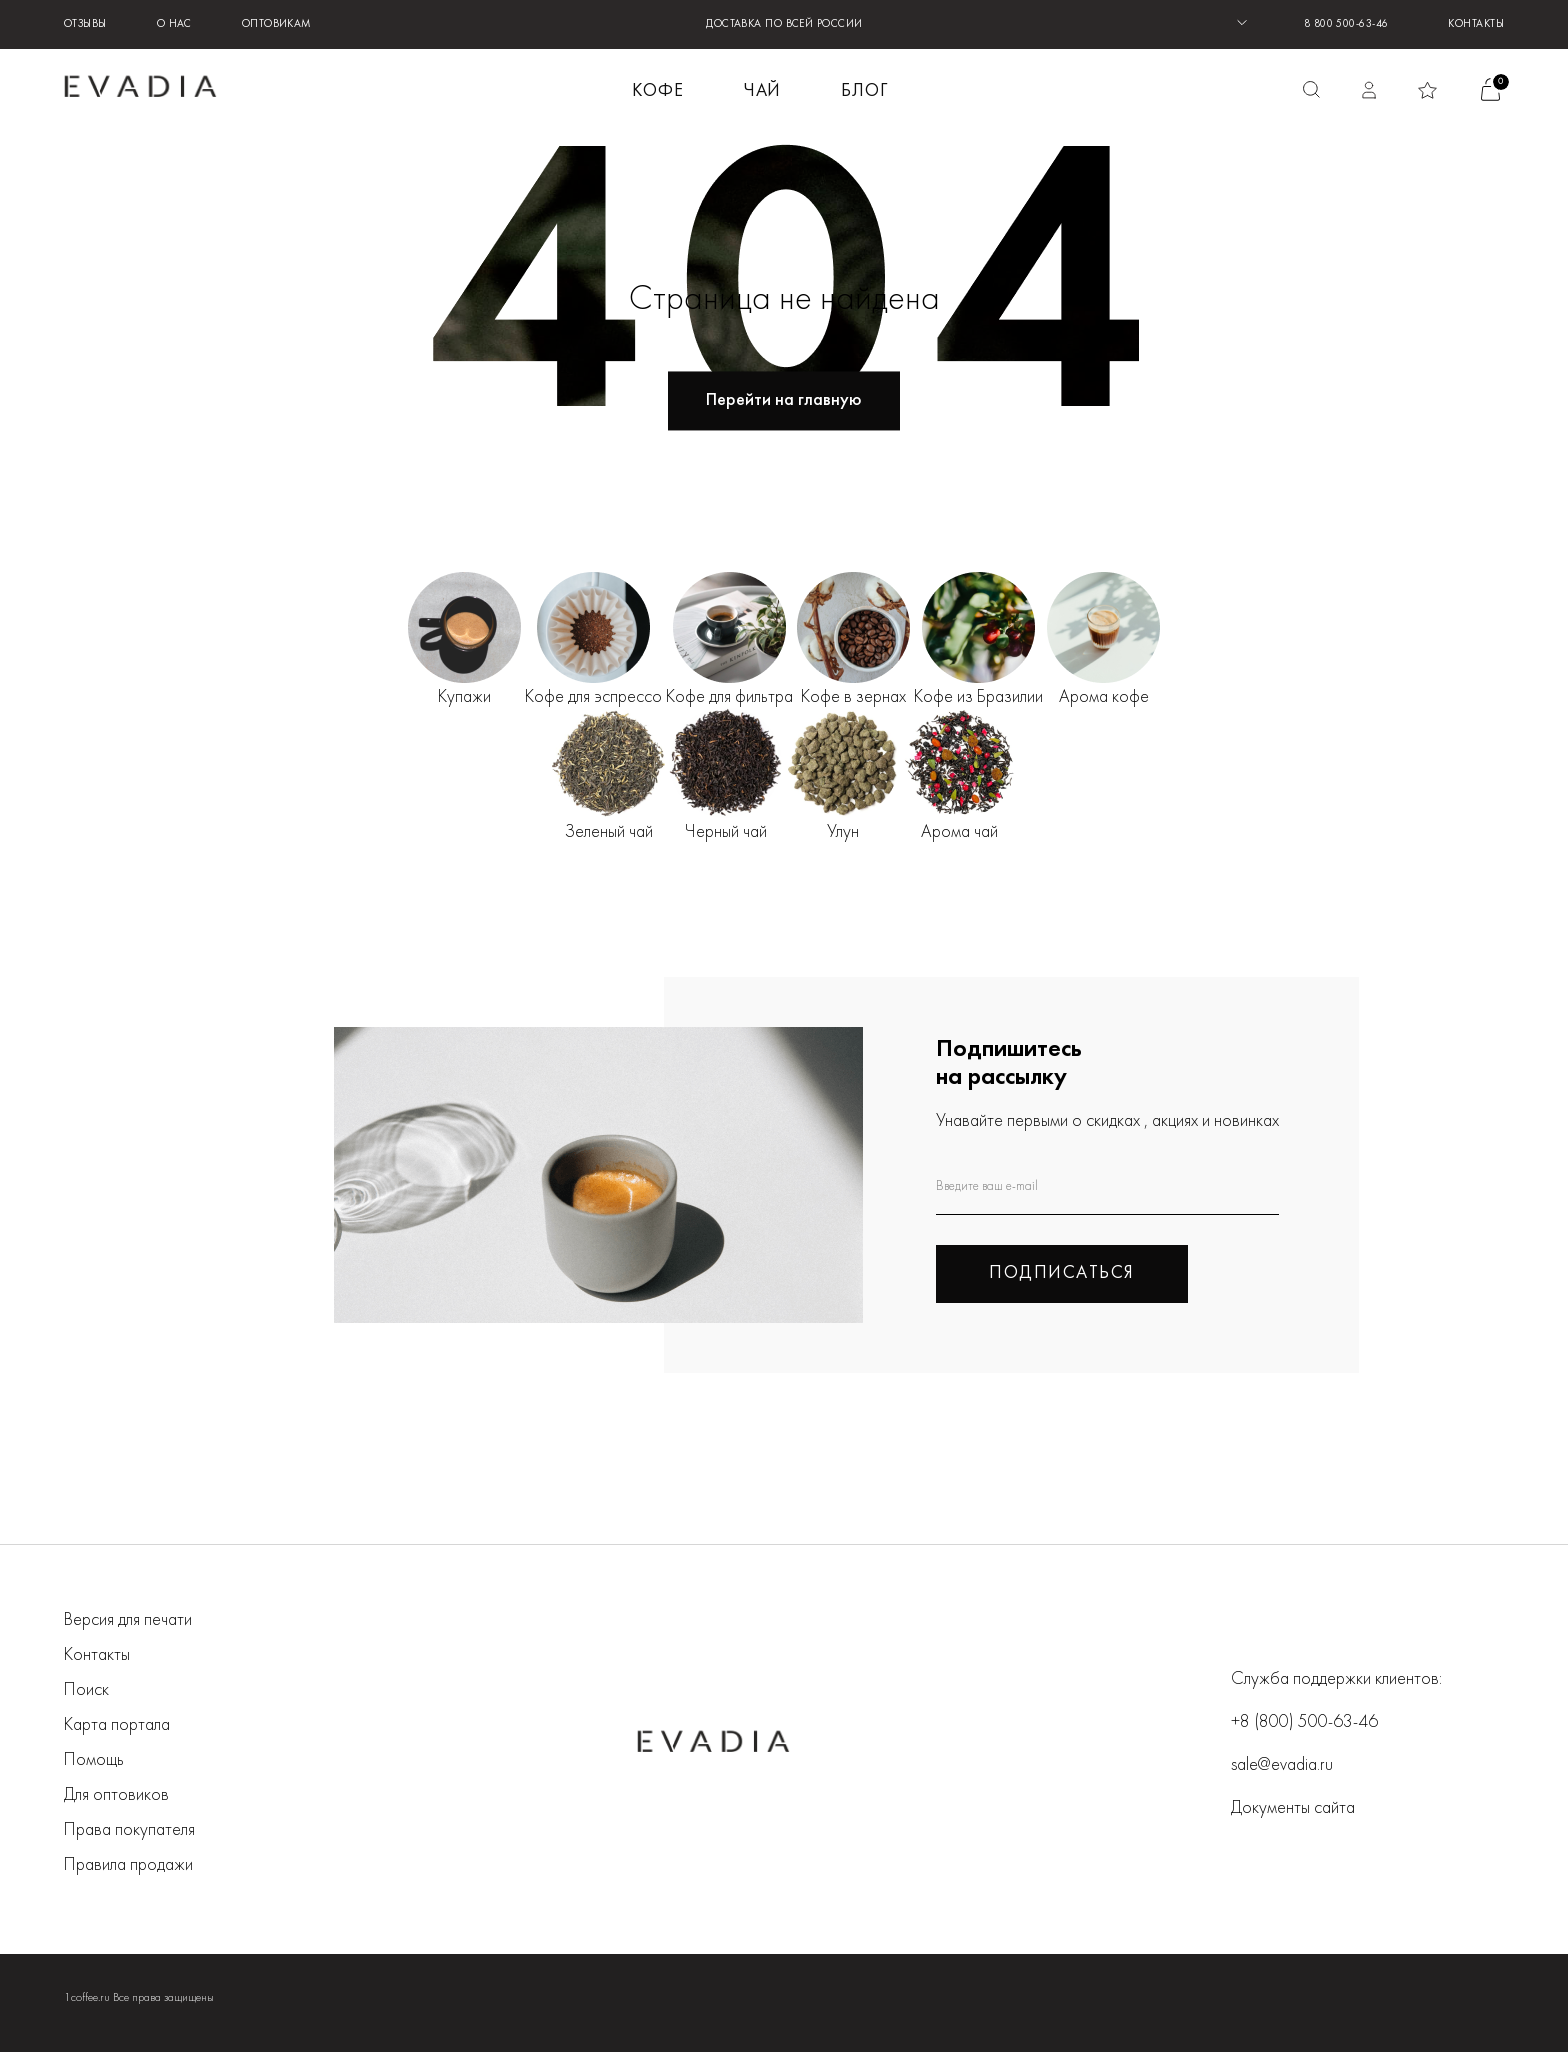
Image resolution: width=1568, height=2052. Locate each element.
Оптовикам (277, 24)
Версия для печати (128, 1620)
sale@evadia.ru (1282, 1765)
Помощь (94, 1760)
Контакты (1476, 24)
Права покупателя (129, 1830)
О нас (174, 24)
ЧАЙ (763, 91)
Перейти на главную (784, 400)
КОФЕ (658, 91)
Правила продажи (128, 1865)
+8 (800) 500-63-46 (1304, 1722)
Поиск (86, 1690)
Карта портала (117, 1725)
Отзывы (85, 24)
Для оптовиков (116, 1795)
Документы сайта (1293, 1808)
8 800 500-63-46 (1346, 24)
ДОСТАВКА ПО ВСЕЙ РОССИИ (784, 24)
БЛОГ (864, 91)
